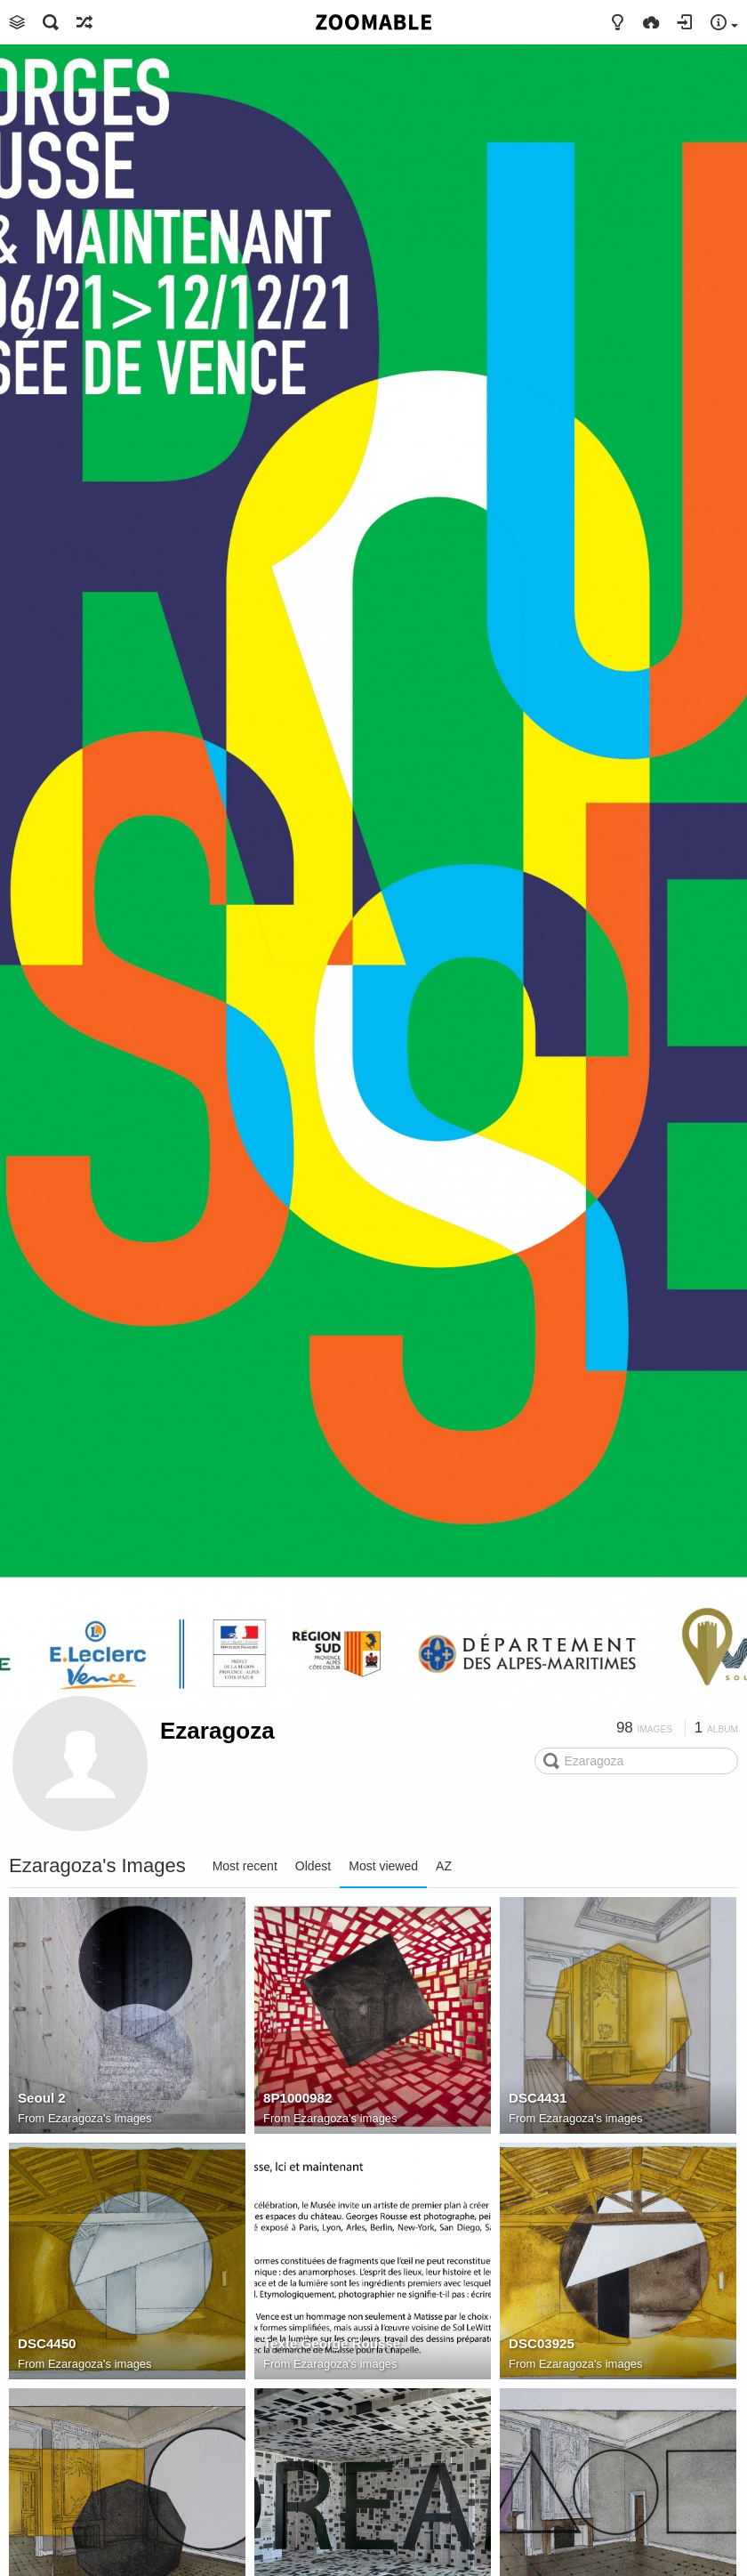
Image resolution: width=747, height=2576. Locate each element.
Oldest (313, 1866)
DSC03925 (541, 2343)
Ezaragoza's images (100, 2118)
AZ (444, 1866)
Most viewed (383, 1866)
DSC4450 (47, 2343)
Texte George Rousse (331, 2343)
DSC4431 (538, 2097)
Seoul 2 (42, 2097)
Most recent (245, 1866)
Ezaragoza (217, 1730)
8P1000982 (297, 2097)
